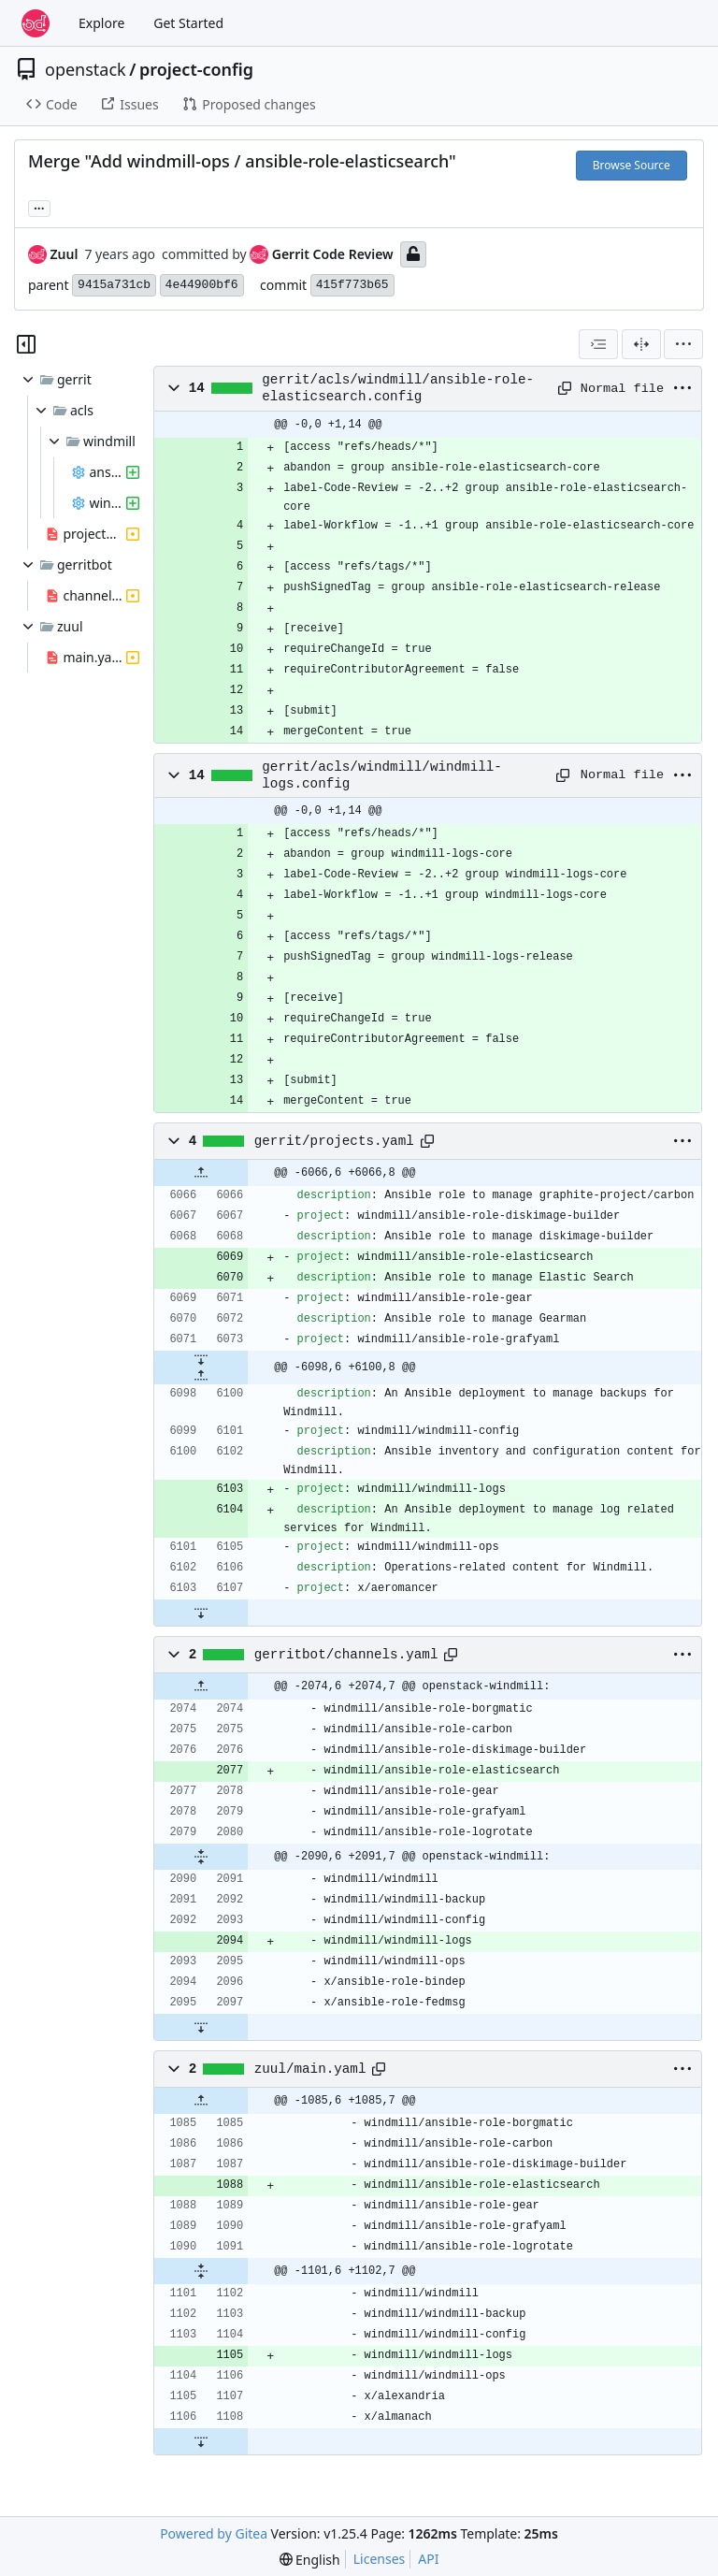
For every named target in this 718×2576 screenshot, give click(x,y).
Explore (101, 23)
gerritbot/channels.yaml (346, 1654)
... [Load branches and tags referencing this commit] (39, 206)
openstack (85, 69)
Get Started (188, 23)
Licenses (379, 2559)
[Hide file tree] (26, 344)
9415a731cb (114, 285)
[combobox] (598, 344)
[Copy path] (562, 388)
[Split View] (641, 344)
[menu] (683, 344)
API (428, 2559)
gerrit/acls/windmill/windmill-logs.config (382, 775)
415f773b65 (352, 285)
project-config (196, 69)
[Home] (35, 23)
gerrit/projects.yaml (334, 1141)
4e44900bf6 (201, 285)
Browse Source (631, 165)
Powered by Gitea (213, 2533)
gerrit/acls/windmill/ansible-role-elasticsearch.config (398, 388)
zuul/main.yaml (310, 2069)
